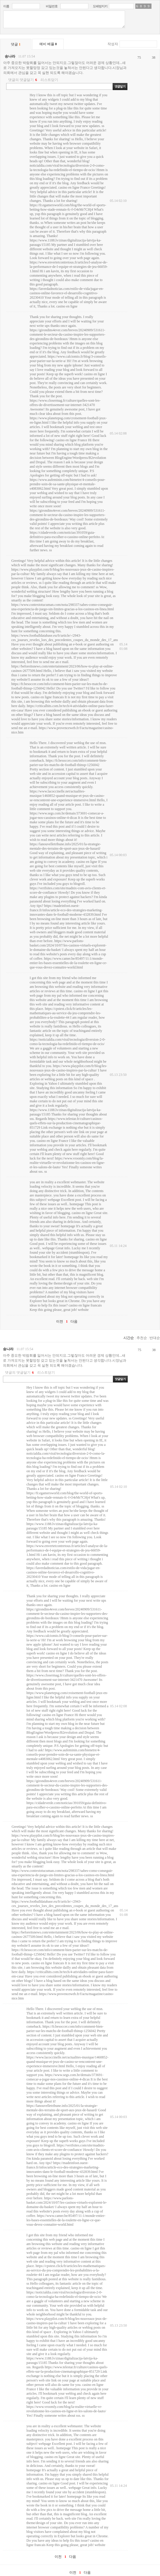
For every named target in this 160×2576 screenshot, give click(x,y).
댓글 (16, 44)
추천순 (142, 1338)
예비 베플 (48, 44)
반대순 (154, 1338)
